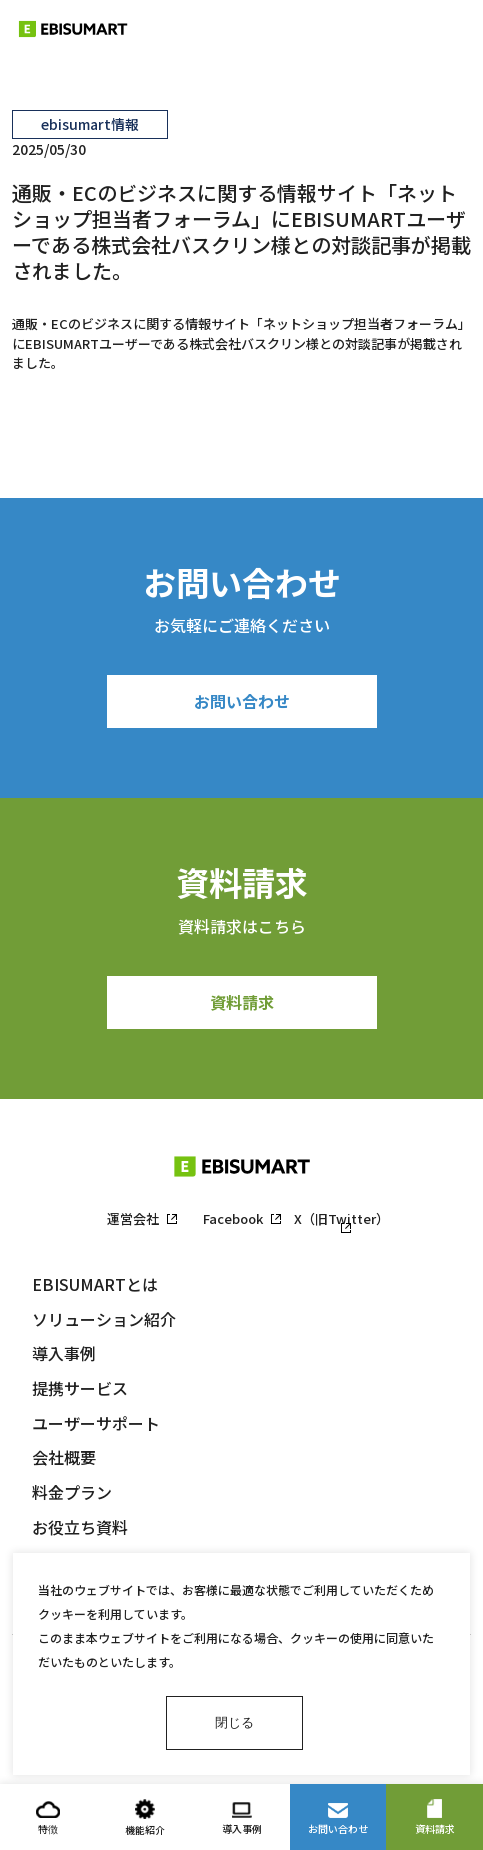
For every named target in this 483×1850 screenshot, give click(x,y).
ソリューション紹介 (104, 1319)
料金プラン (72, 1492)
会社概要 (64, 1457)
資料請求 (242, 1002)
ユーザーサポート (96, 1423)
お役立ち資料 (80, 1527)
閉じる (234, 1722)
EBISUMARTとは (95, 1284)
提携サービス (80, 1388)
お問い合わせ (242, 701)
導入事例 (64, 1353)
